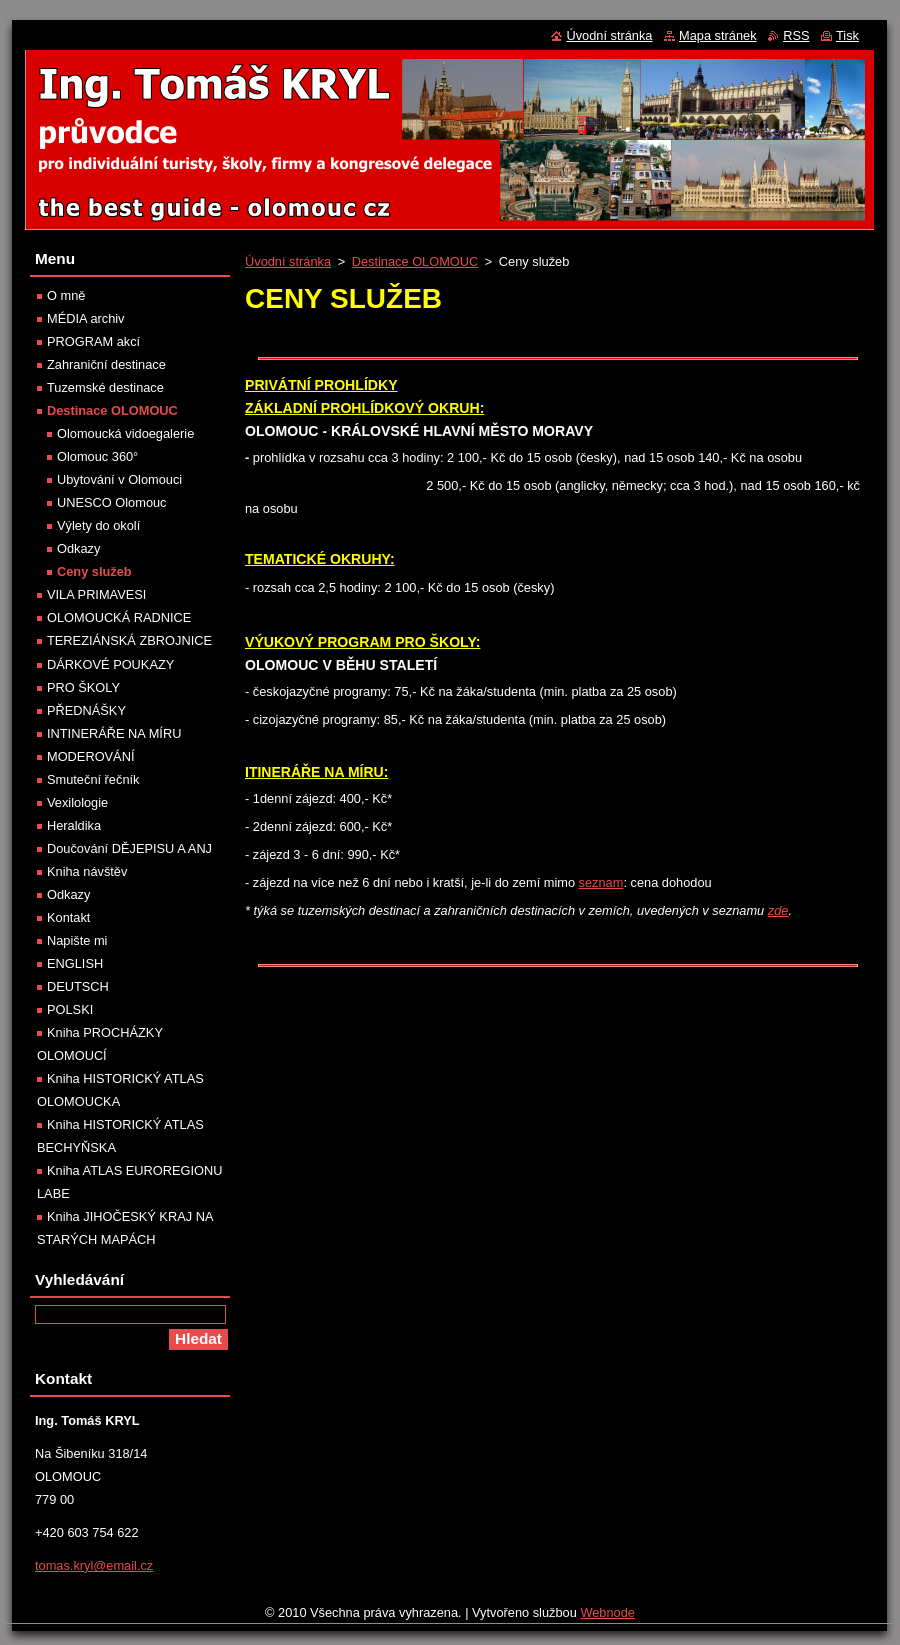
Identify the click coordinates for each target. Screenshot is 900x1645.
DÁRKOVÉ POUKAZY (110, 664)
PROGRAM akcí (93, 341)
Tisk (847, 35)
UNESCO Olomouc (112, 502)
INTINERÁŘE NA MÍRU (114, 733)
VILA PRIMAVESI (96, 594)
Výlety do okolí (98, 525)
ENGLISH (75, 963)
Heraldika (74, 825)
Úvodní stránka (288, 261)
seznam (601, 882)
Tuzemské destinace (105, 387)
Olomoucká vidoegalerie (125, 433)
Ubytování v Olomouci (119, 479)
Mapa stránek (718, 35)
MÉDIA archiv (86, 318)
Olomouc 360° (97, 456)
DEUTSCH (78, 986)
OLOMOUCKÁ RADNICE (119, 617)
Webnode (607, 1612)
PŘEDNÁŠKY (86, 710)
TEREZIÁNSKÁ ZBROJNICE (129, 640)
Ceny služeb (94, 571)
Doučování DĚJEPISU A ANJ (129, 848)
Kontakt (68, 917)
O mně (66, 295)
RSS (796, 35)
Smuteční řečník (93, 779)
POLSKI (70, 1009)
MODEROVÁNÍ (90, 756)
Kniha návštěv (87, 871)
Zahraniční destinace (106, 364)
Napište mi (77, 940)
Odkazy (78, 548)
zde (778, 910)
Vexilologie (77, 802)
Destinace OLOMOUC (415, 261)
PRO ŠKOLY (83, 687)
